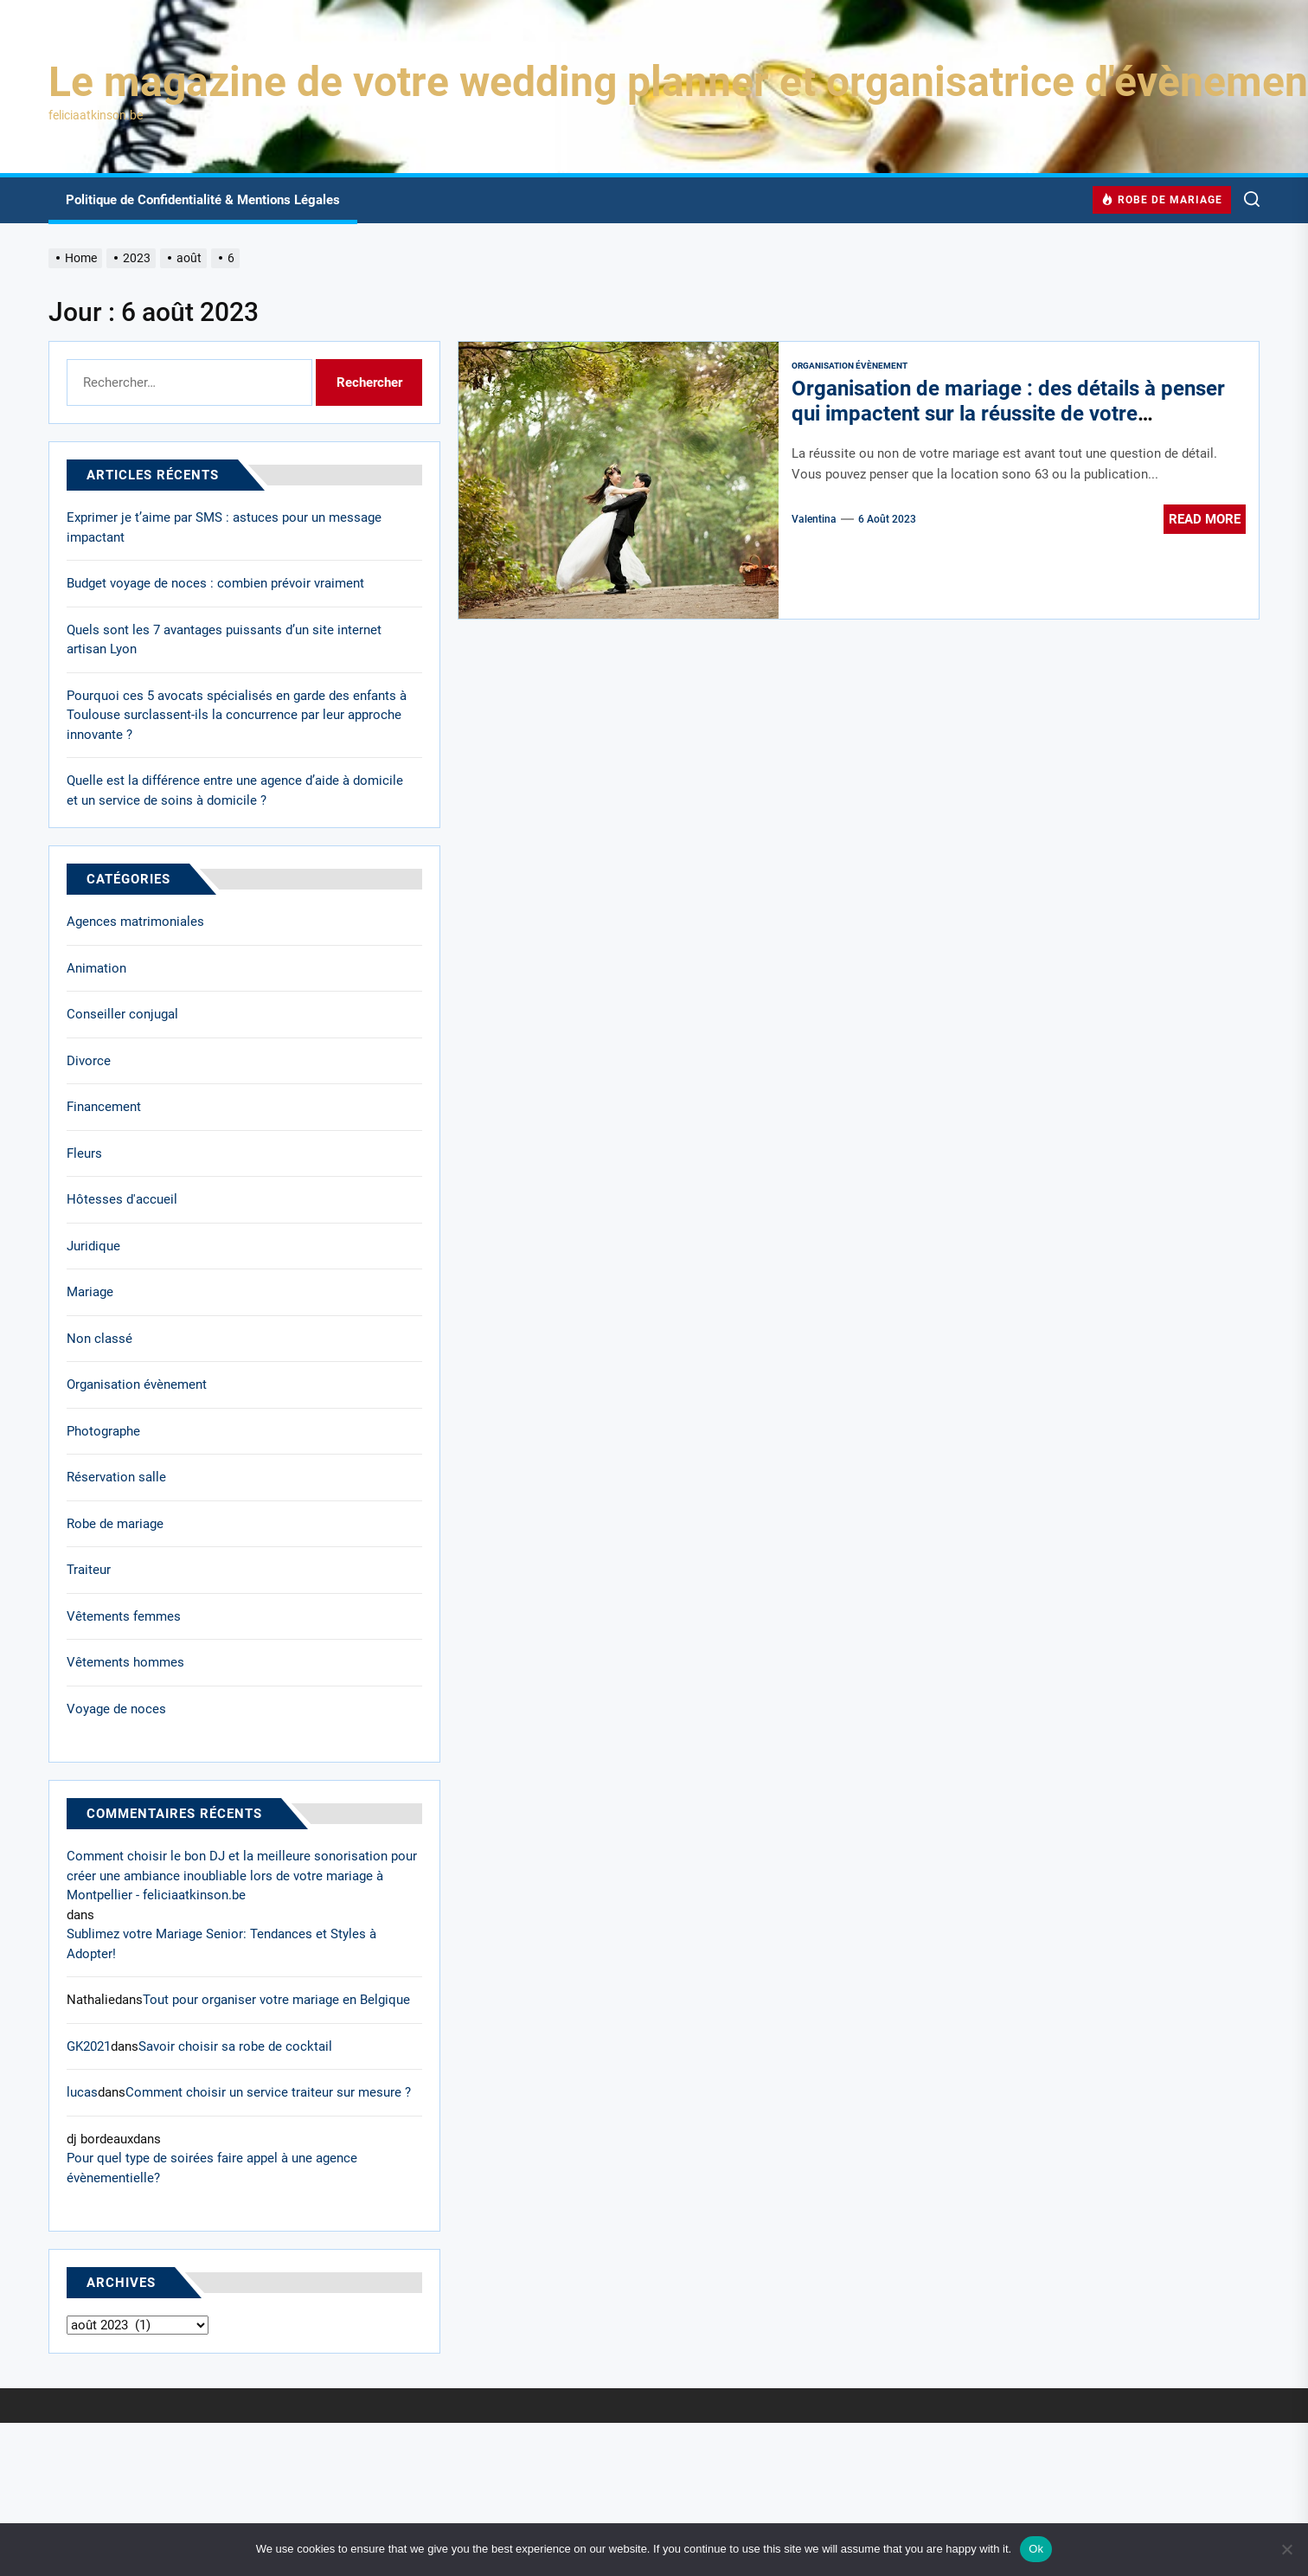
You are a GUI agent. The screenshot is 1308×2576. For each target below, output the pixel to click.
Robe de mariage (115, 1524)
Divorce (89, 1061)
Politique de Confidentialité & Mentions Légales (203, 200)
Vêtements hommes (125, 1662)
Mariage (90, 1292)
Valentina (814, 519)
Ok (1036, 2548)
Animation (96, 968)
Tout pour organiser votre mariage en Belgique (276, 1999)
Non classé (99, 1338)
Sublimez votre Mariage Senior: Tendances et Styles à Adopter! (221, 1944)
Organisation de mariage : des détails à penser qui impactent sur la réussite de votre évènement (1008, 413)
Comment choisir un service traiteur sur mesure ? (268, 2092)
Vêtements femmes (124, 1616)
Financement (104, 1107)
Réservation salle (116, 1477)
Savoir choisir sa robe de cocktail (235, 2046)
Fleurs (84, 1153)
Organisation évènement (849, 365)
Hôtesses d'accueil (122, 1199)
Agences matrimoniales (135, 921)
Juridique (93, 1246)
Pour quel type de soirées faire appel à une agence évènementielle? (212, 2168)
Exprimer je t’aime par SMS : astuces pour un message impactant (224, 527)
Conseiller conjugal (122, 1014)
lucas (82, 2092)
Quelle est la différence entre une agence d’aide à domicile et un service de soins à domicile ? (235, 790)
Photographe (103, 1431)
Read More (1205, 519)
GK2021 (89, 2046)
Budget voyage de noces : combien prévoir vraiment (215, 583)
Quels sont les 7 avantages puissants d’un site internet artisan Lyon (224, 640)
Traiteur (89, 1569)
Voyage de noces (116, 1709)
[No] (1286, 2549)
